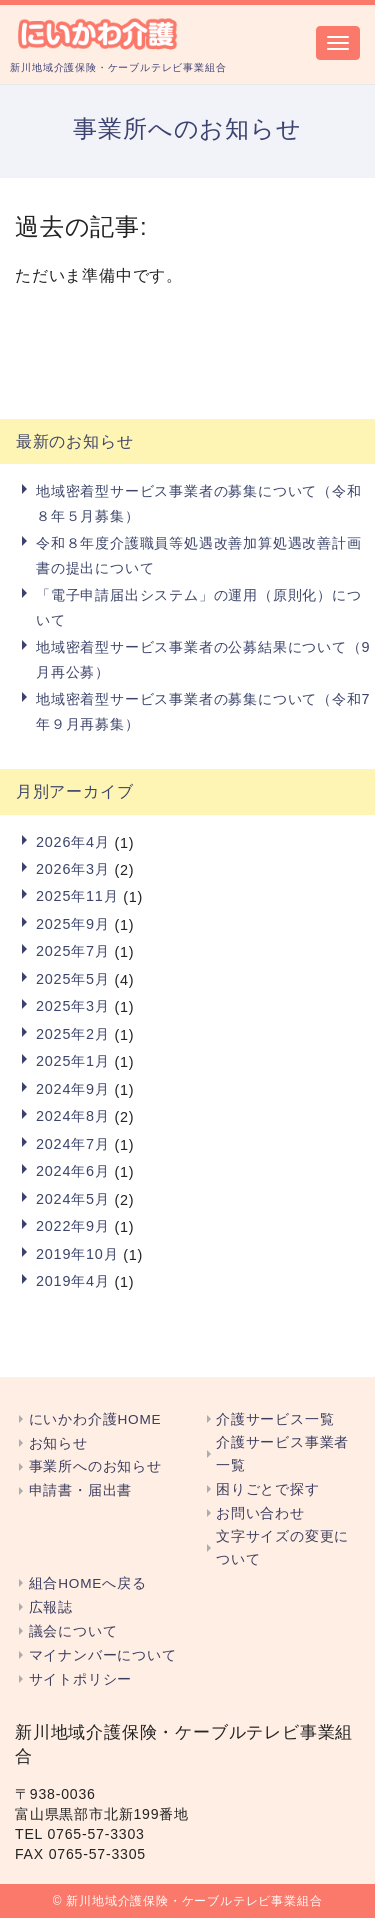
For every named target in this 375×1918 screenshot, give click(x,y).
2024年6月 (73, 1171)
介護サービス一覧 (275, 1419)
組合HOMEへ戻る (88, 1583)
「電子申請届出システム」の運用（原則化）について (199, 607)
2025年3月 (73, 1006)
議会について (73, 1631)
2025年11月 (77, 896)
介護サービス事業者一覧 (282, 1454)
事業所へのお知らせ (95, 1466)
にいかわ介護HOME (95, 1419)
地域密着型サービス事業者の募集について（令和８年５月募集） (199, 503)
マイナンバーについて (103, 1655)
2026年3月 (73, 869)
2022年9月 (73, 1226)
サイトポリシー (81, 1679)
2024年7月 (73, 1144)
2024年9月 (73, 1089)
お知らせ (58, 1443)
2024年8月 (73, 1116)
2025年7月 (73, 951)
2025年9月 (73, 924)
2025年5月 (73, 979)
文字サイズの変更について (282, 1548)
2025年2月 (73, 1034)
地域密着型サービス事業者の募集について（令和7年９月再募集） (203, 711)
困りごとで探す (268, 1489)
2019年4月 (73, 1281)
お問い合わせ (260, 1513)
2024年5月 (73, 1199)
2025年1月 (73, 1061)
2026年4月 (73, 842)
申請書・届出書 (81, 1490)
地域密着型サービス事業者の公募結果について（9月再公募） (203, 659)
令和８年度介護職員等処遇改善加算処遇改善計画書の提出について (199, 555)
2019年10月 (77, 1254)
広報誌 (51, 1607)
